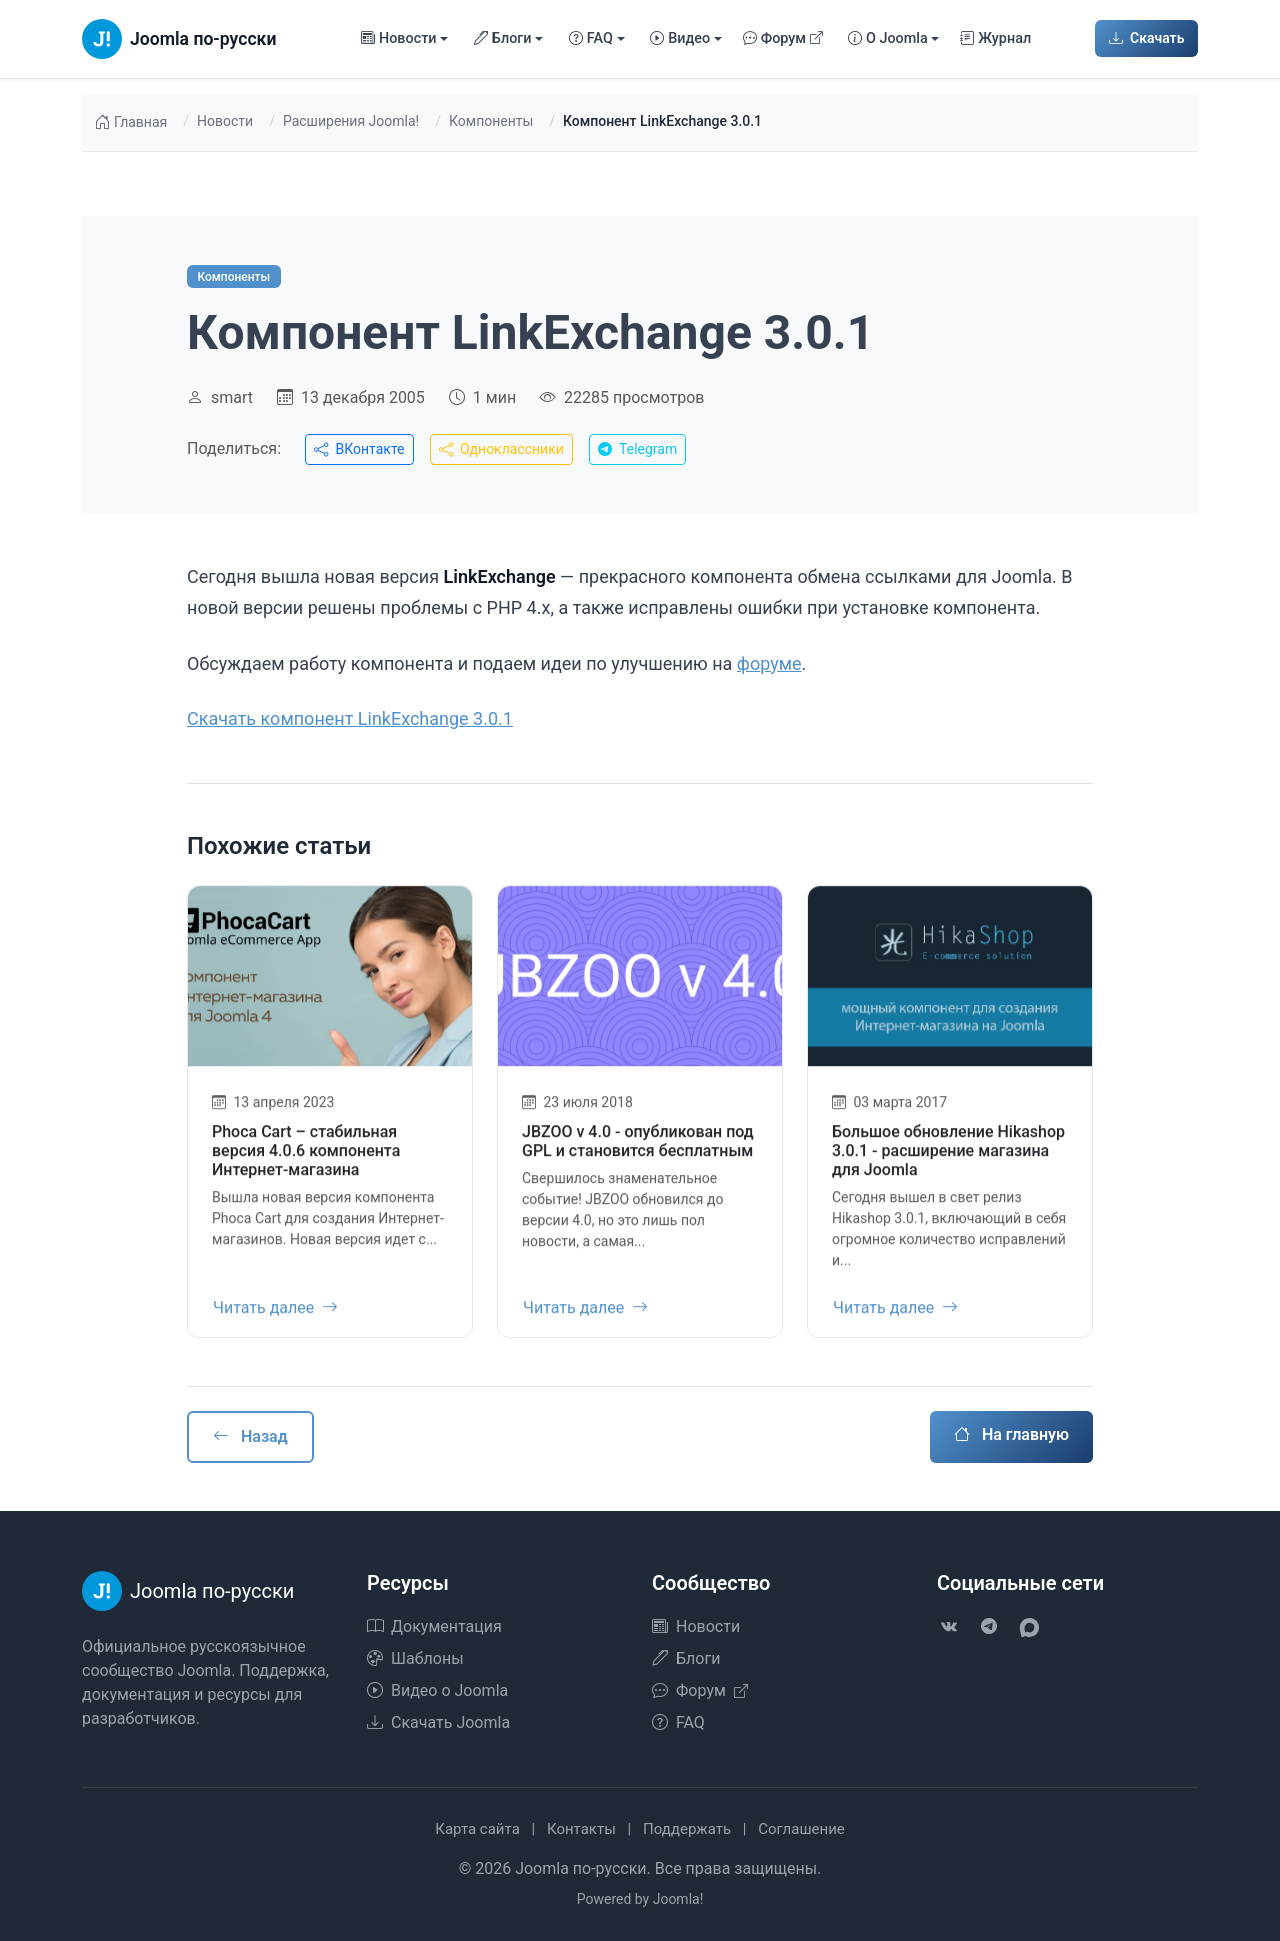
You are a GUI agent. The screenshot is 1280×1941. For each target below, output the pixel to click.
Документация (434, 1626)
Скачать (1147, 38)
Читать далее (275, 1318)
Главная (130, 123)
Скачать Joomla (438, 1722)
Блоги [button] (503, 39)
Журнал (995, 39)
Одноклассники (501, 449)
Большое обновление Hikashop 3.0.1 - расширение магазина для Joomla (948, 1161)
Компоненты (491, 121)
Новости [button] (399, 39)
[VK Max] (1029, 1627)
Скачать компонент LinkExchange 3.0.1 (350, 718)
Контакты (581, 1829)
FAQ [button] (591, 39)
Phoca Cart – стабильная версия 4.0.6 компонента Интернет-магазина (306, 1161)
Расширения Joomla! (351, 121)
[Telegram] (989, 1627)
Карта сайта (477, 1829)
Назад (250, 1436)
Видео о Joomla (437, 1690)
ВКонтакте (359, 449)
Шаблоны (415, 1658)
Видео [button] (680, 39)
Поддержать (687, 1829)
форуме (769, 663)
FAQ (678, 1722)
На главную (1011, 1434)
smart (232, 397)
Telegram (637, 449)
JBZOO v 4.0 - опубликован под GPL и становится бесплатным (638, 1152)
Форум (783, 39)
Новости (225, 121)
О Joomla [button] (888, 39)
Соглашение (801, 1829)
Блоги (686, 1658)
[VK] (949, 1627)
